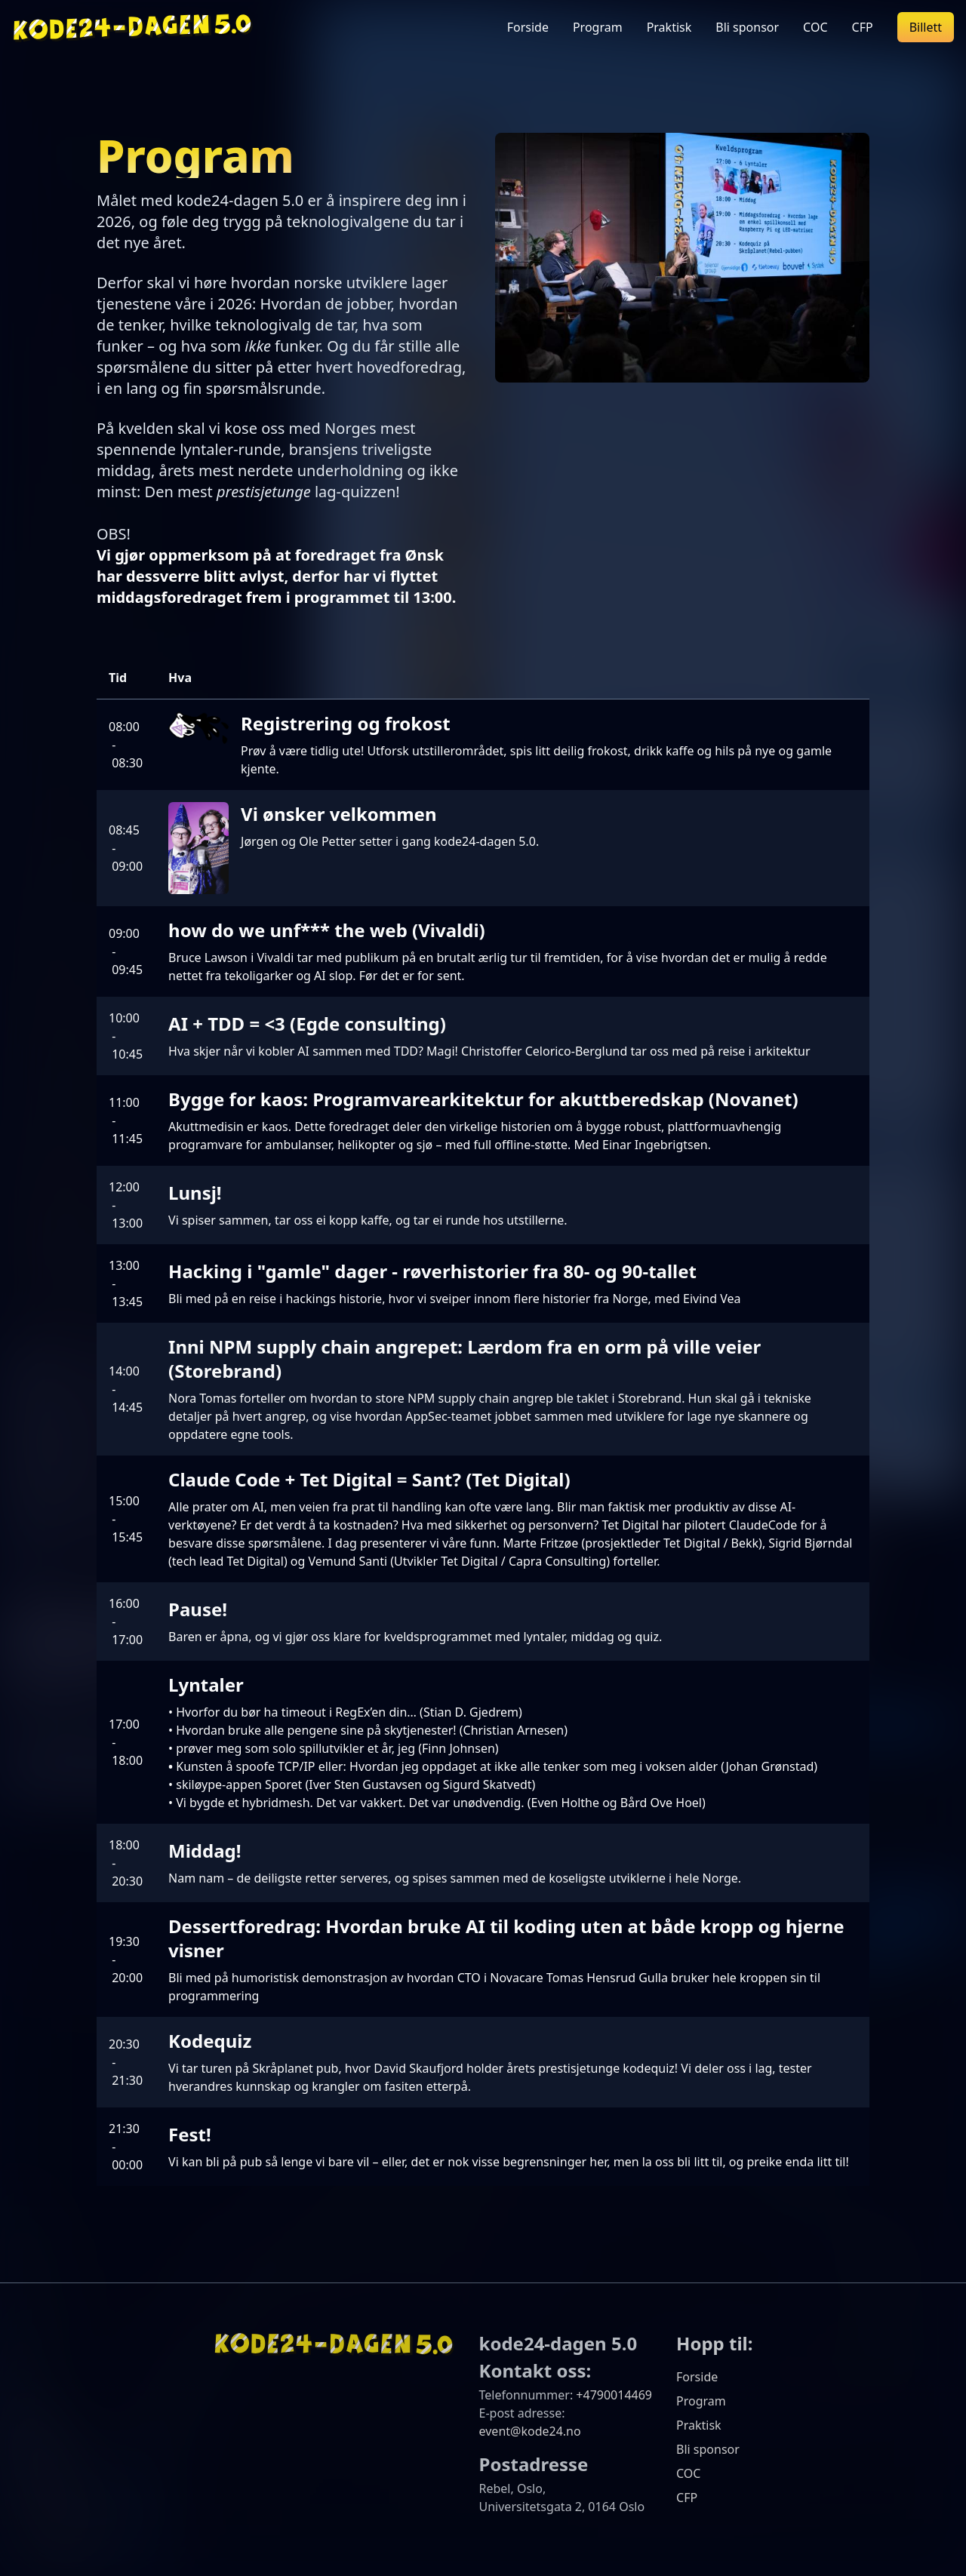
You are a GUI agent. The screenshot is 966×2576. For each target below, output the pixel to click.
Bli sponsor (747, 27)
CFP (862, 27)
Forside (528, 27)
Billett (925, 27)
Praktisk (669, 27)
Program (598, 27)
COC (815, 27)
